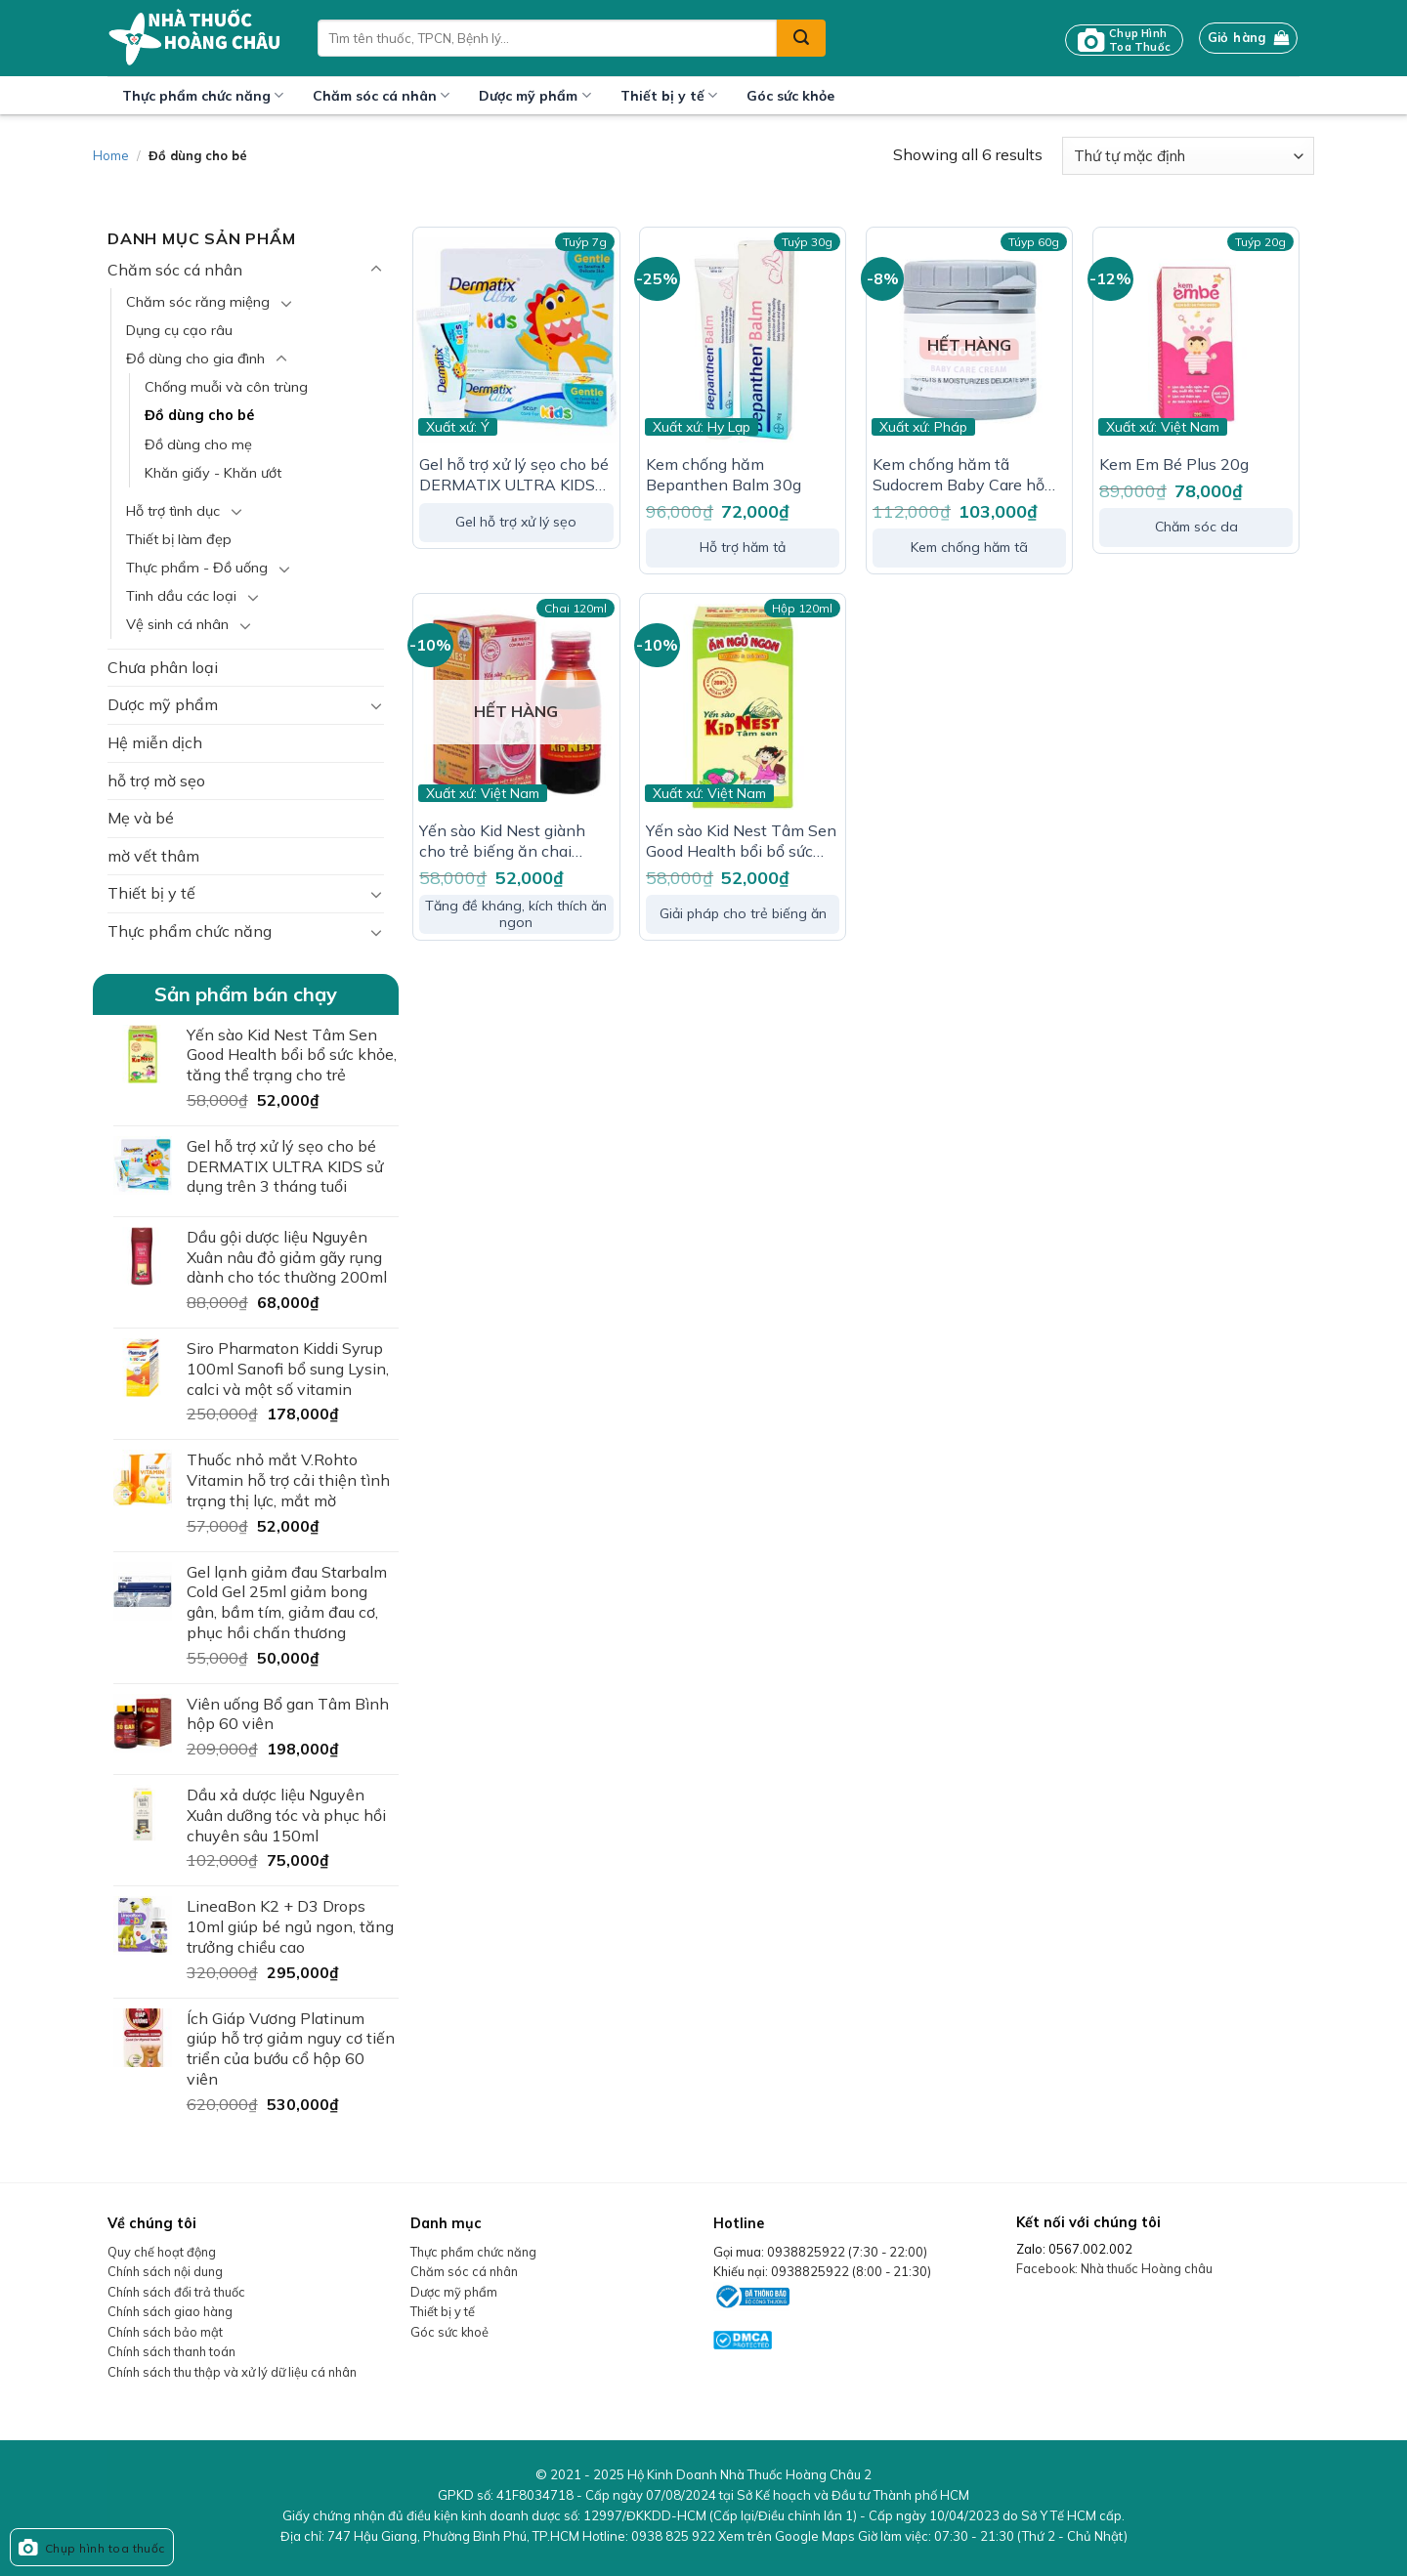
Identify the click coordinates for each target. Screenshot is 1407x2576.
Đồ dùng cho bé (199, 415)
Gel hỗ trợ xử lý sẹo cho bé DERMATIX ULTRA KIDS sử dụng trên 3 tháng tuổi (514, 474)
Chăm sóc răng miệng (198, 302)
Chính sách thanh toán (171, 2351)
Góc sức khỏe (790, 96)
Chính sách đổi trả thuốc (176, 2292)
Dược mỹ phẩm (534, 95)
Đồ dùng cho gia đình (195, 358)
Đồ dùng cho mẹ (198, 444)
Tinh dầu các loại (181, 596)
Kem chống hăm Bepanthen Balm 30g (723, 474)
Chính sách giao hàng (170, 2311)
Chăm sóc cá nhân (381, 95)
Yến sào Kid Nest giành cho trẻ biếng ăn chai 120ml (502, 841)
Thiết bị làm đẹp (179, 539)
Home (111, 155)
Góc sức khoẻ (449, 2332)
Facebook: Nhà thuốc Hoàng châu (1114, 2268)
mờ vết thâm (153, 856)
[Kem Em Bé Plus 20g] (1196, 340)
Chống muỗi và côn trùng (226, 387)
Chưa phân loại (162, 667)
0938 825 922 (673, 2536)
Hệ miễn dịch (154, 742)
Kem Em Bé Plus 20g (1174, 464)
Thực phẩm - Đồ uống (197, 567)
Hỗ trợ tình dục (173, 511)
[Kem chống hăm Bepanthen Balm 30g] (742, 340)
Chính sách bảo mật (165, 2332)
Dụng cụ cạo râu (179, 330)
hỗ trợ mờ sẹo (156, 780)
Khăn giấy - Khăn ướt (213, 473)
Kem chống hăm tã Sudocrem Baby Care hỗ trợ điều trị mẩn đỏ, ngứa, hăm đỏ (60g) (961, 474)
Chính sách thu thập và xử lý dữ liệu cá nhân (232, 2372)
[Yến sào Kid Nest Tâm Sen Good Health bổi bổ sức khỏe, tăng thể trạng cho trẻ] (742, 706)
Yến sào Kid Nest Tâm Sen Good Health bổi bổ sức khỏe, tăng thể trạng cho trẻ (741, 841)
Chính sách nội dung (165, 2271)
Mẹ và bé (140, 817)
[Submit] (801, 38)
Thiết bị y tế (668, 95)
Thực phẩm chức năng (202, 95)
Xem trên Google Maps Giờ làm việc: (923, 2536)
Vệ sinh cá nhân (177, 624)
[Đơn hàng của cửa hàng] (1188, 156)
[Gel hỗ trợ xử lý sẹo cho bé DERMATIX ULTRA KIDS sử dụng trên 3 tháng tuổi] (515, 340)
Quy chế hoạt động (161, 2251)
